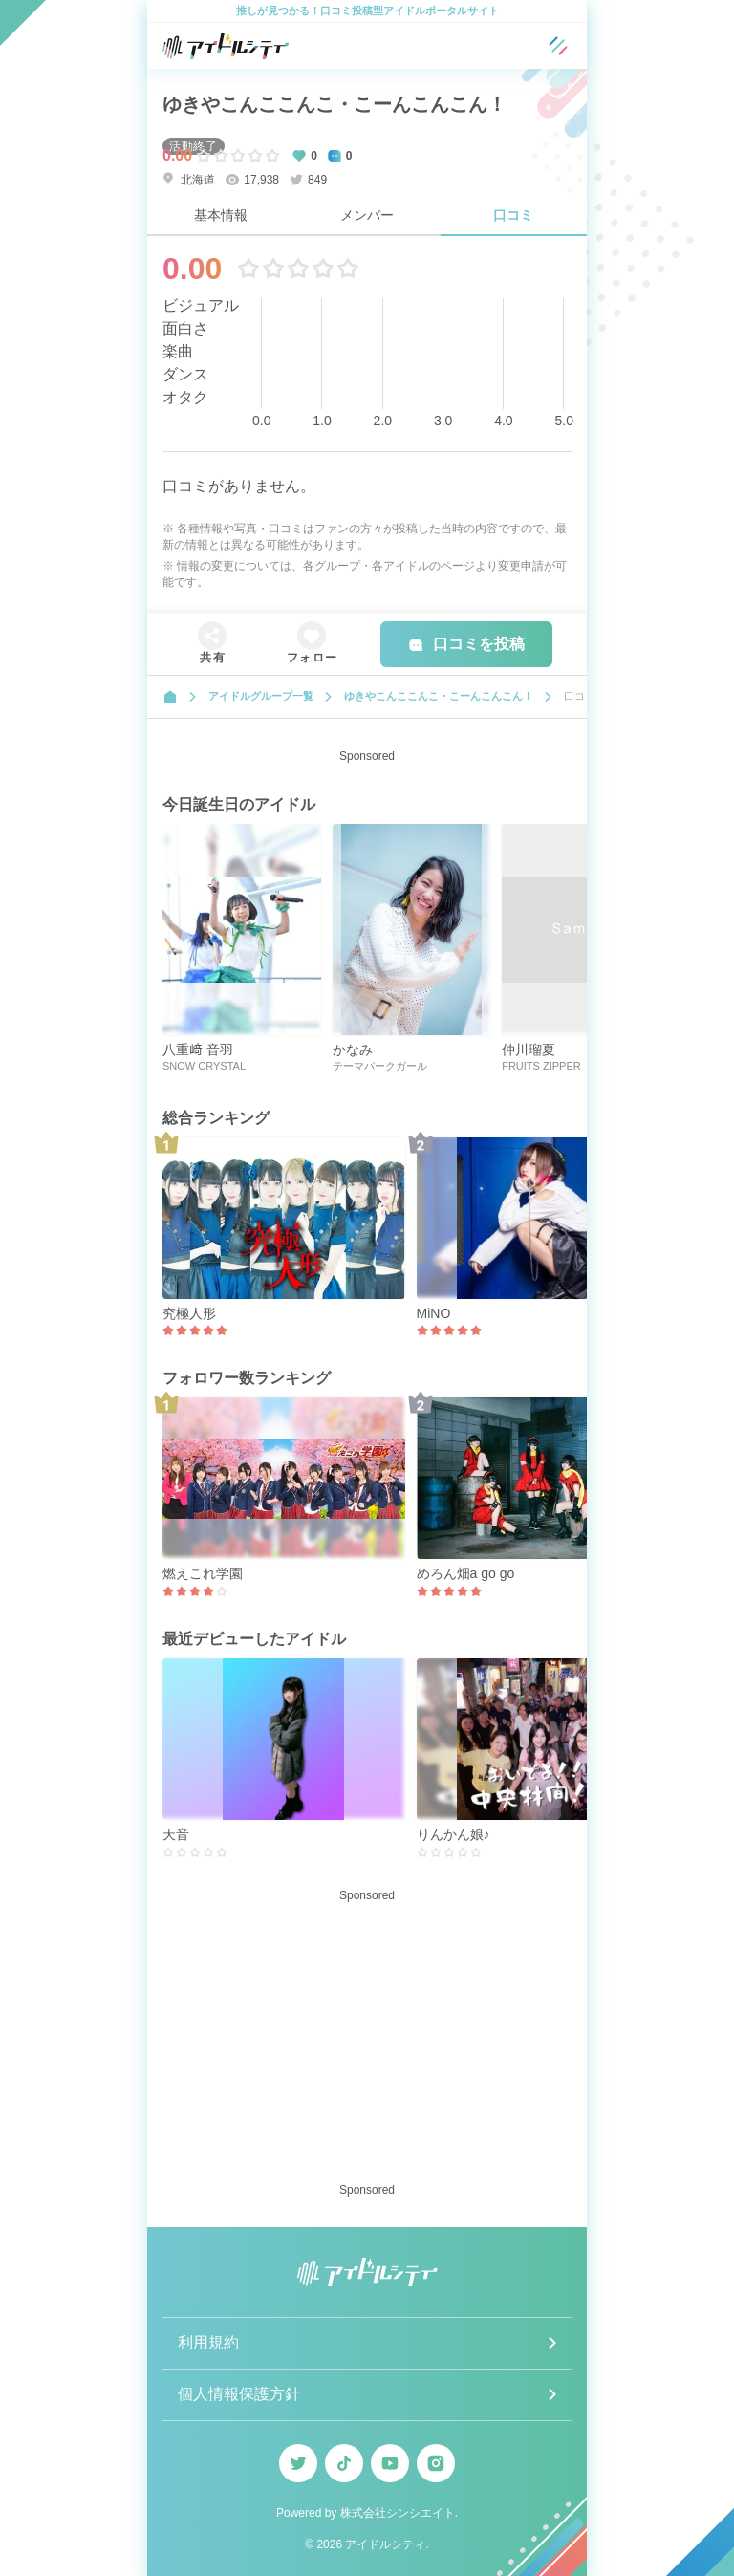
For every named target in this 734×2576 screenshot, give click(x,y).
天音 (175, 1834)
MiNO (434, 1313)
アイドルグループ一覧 (260, 696)
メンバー (367, 215)
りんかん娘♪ (453, 1834)
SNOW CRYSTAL (204, 1066)
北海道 (188, 179)
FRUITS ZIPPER (541, 1066)
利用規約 (208, 2342)
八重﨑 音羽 (197, 1049)
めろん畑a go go (466, 1573)
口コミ (513, 215)
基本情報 (221, 215)
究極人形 (189, 1313)
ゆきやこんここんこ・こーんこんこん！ (334, 104)
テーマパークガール (380, 1066)
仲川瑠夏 (528, 1049)
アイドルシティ (385, 2544)
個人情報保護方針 (239, 2394)
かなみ (353, 1049)
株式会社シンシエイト (397, 2513)
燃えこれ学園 (202, 1573)
